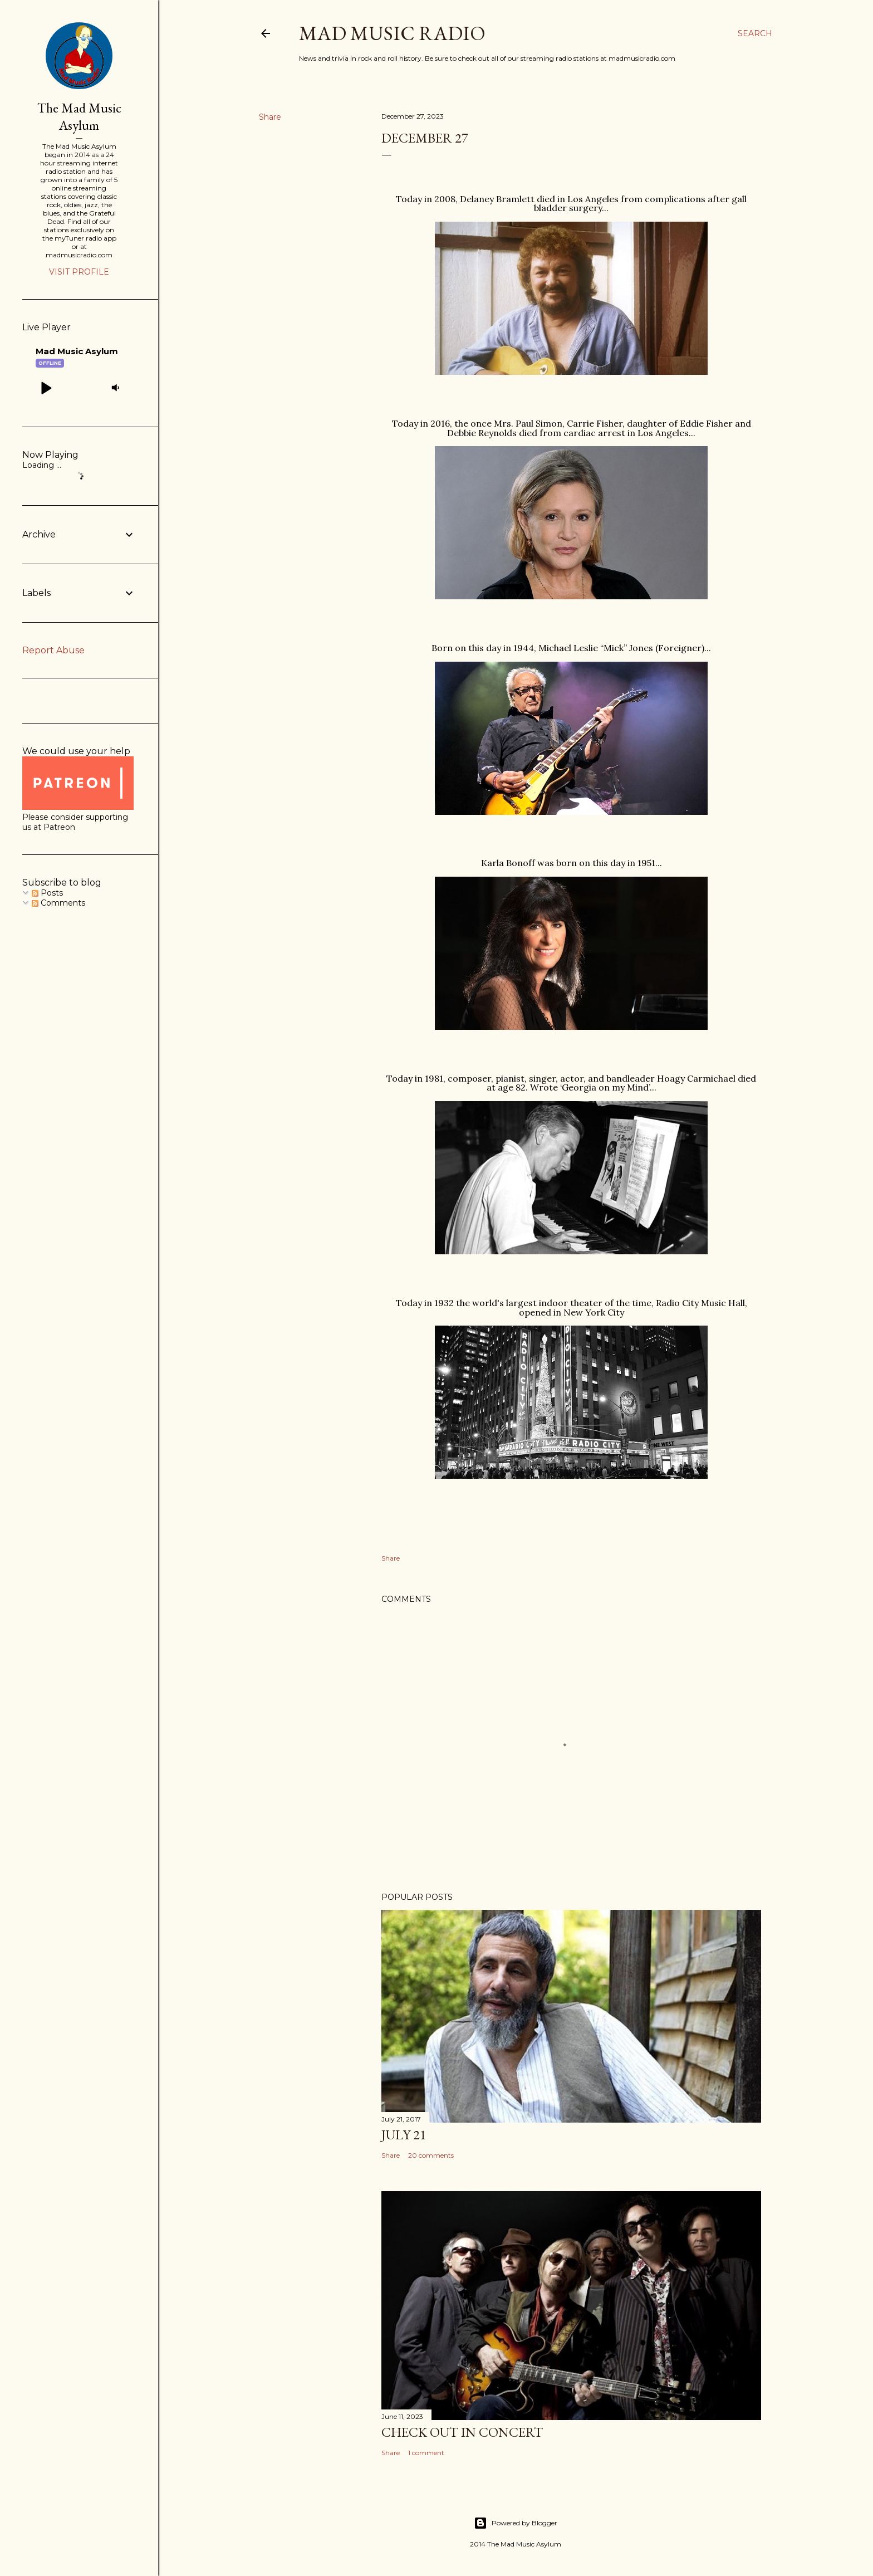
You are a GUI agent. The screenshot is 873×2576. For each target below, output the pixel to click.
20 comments (431, 2155)
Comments (58, 903)
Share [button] (270, 117)
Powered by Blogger (515, 2523)
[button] (46, 388)
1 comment (426, 2452)
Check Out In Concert (462, 2432)
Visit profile (79, 272)
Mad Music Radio (392, 33)
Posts (47, 893)
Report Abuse (53, 650)
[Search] (755, 33)
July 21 (403, 2134)
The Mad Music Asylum (79, 116)
